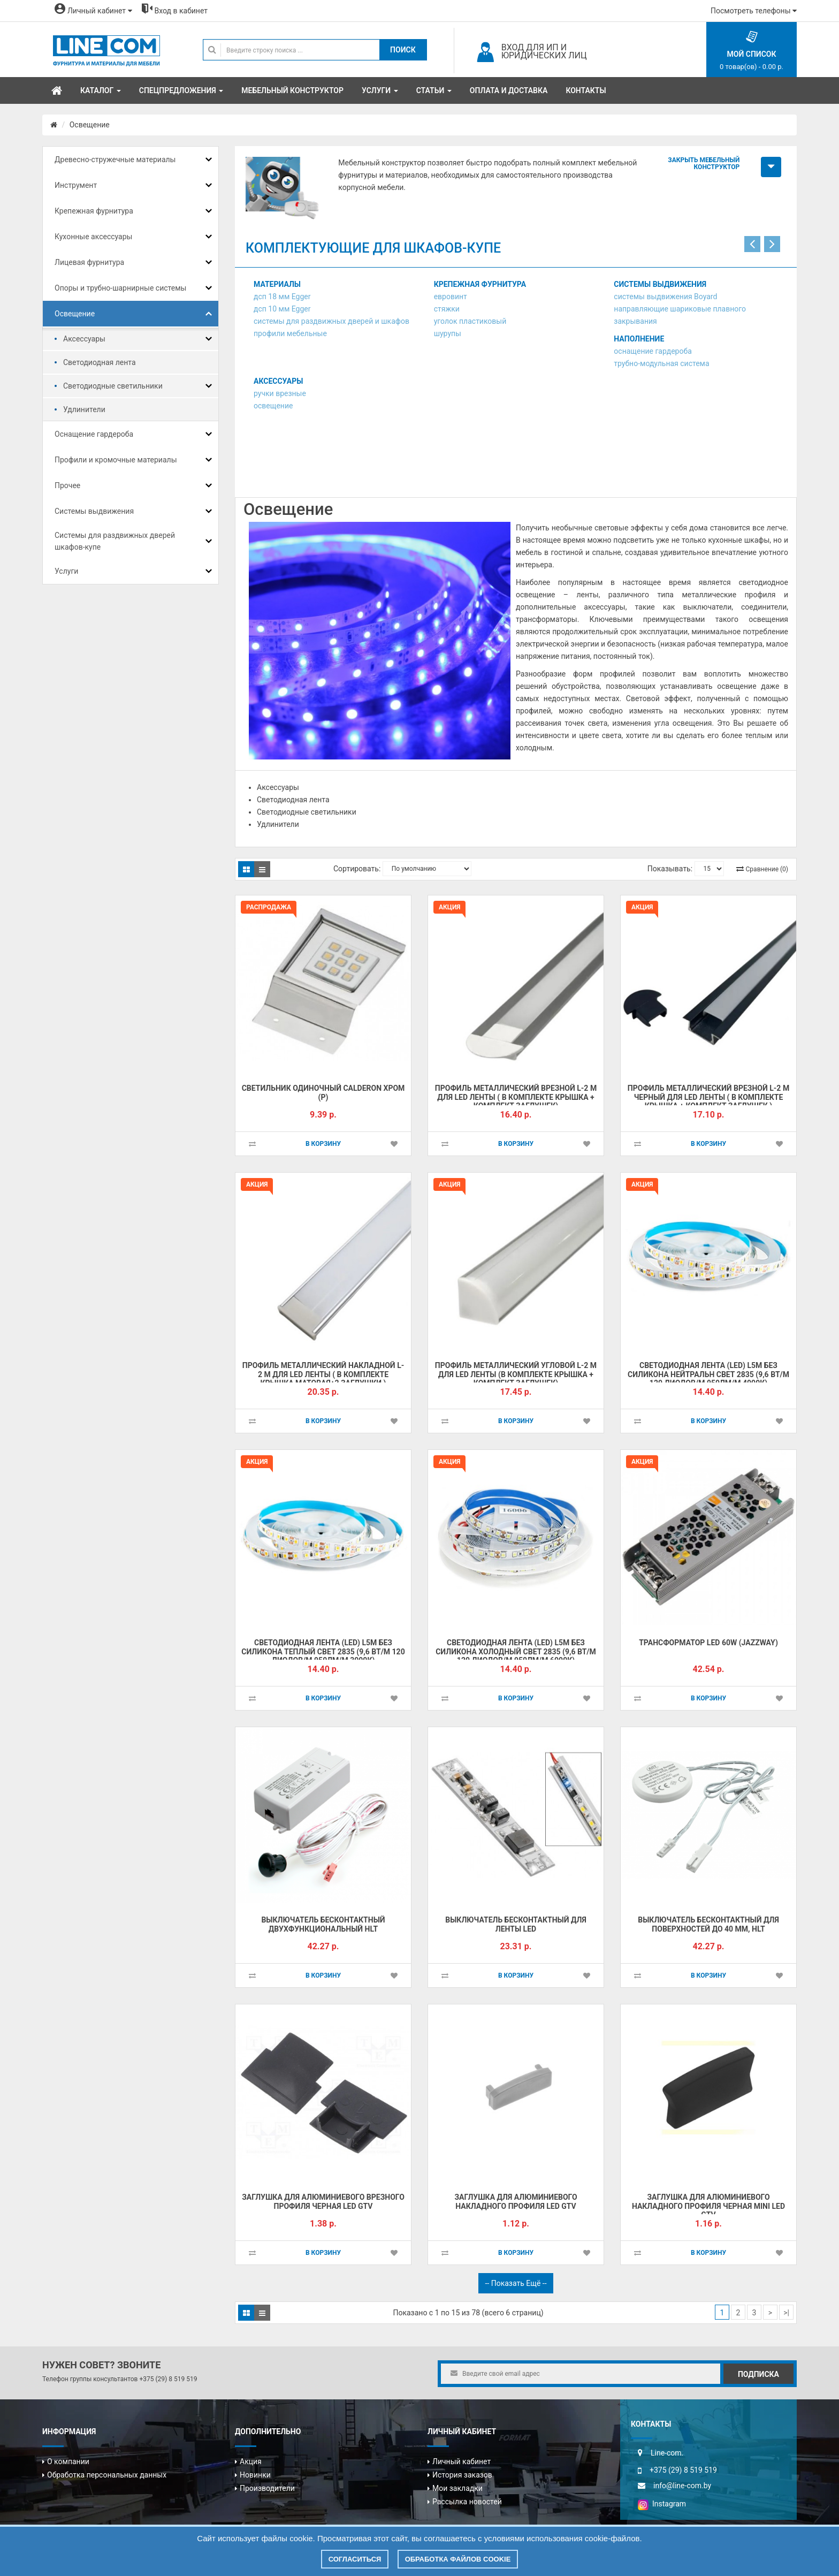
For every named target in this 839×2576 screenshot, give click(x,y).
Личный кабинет (461, 2461)
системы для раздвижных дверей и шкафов (331, 321)
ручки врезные (280, 393)
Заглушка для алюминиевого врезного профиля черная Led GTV (323, 2201)
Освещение (90, 124)
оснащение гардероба (652, 351)
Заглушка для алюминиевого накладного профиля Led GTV (515, 2201)
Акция (251, 2461)
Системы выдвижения (94, 511)
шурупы (447, 333)
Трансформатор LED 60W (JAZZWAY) (708, 1642)
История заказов (462, 2475)
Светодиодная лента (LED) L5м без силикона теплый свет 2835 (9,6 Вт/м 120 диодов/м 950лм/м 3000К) (323, 1651)
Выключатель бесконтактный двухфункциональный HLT (323, 1924)
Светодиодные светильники (113, 386)
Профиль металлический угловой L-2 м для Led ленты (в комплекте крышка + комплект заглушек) (516, 1374)
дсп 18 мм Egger (282, 296)
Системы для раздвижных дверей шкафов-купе (115, 541)
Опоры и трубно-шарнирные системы (120, 288)
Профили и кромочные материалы (116, 459)
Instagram (662, 2503)
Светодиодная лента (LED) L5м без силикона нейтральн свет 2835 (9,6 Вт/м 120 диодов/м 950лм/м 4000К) (708, 1374)
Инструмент (76, 185)
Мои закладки (457, 2488)
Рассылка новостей (467, 2501)
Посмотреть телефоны (754, 10)
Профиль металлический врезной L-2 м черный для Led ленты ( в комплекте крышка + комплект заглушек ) (708, 1097)
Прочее (67, 485)
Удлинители (84, 409)
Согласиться (355, 2559)
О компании (68, 2461)
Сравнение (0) (767, 869)
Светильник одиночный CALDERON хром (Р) (323, 1092)
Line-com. (667, 2453)
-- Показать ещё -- (515, 2283)
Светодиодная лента (99, 362)
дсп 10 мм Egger (282, 309)
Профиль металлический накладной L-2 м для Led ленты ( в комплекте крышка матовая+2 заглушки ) (323, 1374)
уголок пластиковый (470, 321)
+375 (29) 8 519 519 (168, 2379)
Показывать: (669, 868)
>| (786, 2312)
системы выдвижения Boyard (665, 296)
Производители (267, 2488)
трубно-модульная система (661, 363)
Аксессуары (84, 339)
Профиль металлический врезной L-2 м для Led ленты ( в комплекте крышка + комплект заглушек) (516, 1097)
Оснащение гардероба (94, 434)
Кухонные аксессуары (93, 236)
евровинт (450, 296)
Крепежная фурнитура (94, 211)
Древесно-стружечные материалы (115, 159)
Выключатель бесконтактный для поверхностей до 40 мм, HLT (708, 1924)
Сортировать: (356, 868)
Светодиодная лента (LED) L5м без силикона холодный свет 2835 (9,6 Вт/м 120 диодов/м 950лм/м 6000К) (516, 1651)
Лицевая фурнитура (89, 262)
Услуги (66, 571)
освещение (273, 405)
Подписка (758, 2374)
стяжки (447, 309)
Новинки (255, 2475)
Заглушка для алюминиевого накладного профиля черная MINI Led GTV (708, 2206)
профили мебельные (290, 333)
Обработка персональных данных (106, 2475)
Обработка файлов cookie (458, 2559)
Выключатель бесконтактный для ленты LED (515, 1924)
